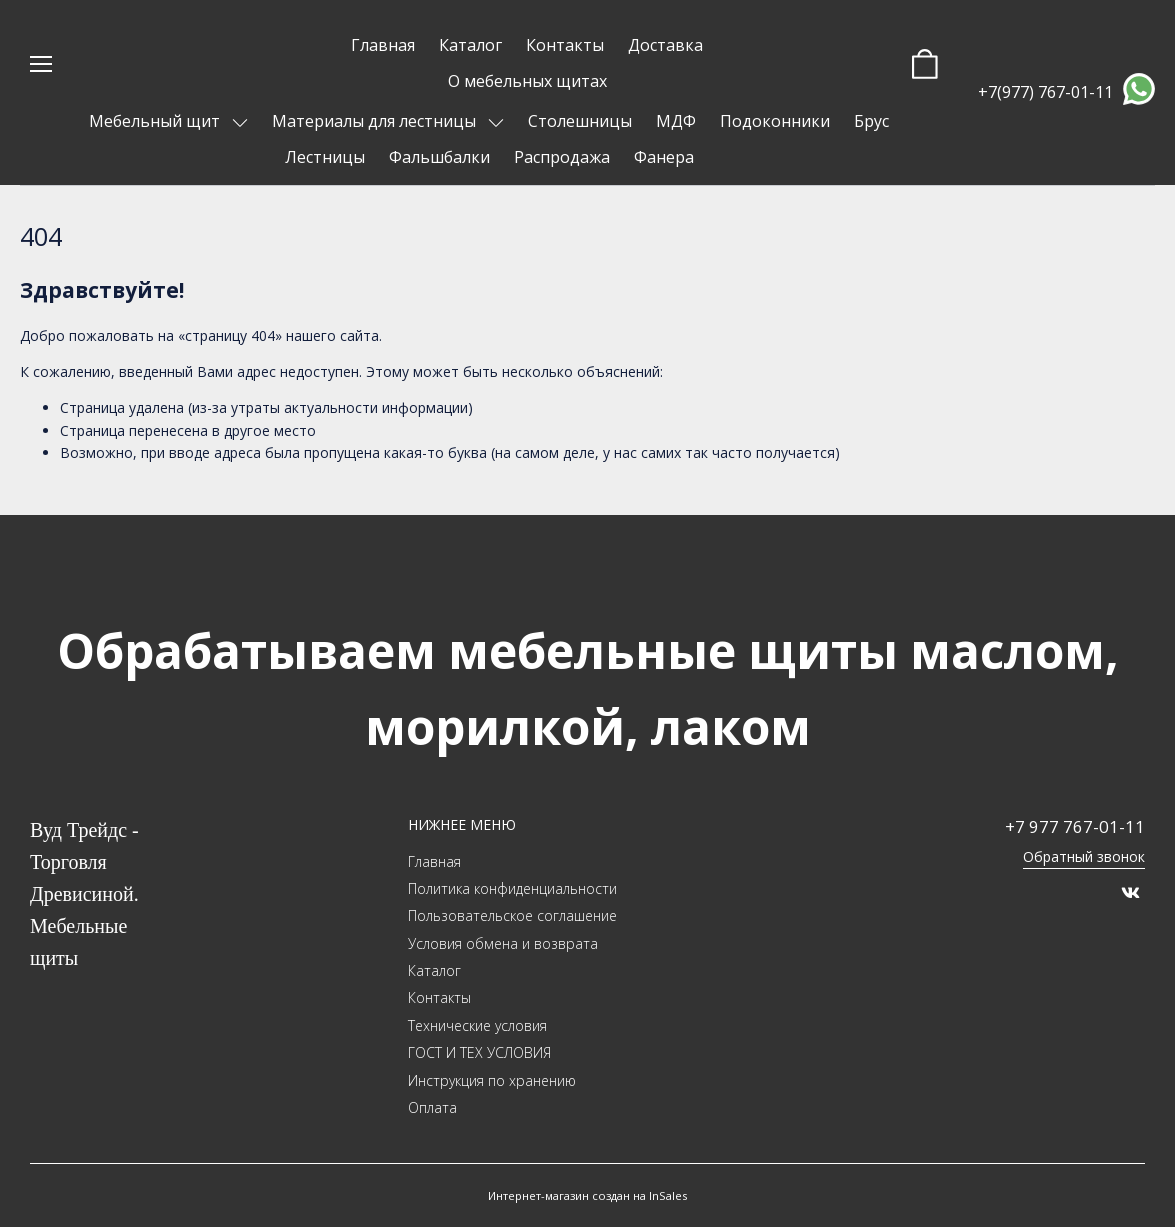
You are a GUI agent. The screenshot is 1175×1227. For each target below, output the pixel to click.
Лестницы (325, 157)
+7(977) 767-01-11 (1045, 92)
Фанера (664, 157)
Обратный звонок (1084, 856)
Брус (871, 121)
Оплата (432, 1107)
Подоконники (775, 121)
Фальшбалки (439, 157)
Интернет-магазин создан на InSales (587, 1195)
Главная (383, 45)
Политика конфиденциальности (512, 888)
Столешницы (580, 121)
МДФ (676, 121)
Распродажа (562, 157)
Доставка (665, 45)
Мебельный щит (156, 121)
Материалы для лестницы (376, 121)
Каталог (470, 45)
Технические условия (477, 1025)
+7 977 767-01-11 (1075, 826)
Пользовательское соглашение (512, 915)
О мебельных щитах (527, 81)
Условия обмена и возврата (503, 943)
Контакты (565, 45)
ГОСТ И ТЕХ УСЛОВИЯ (479, 1052)
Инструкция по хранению (492, 1080)
